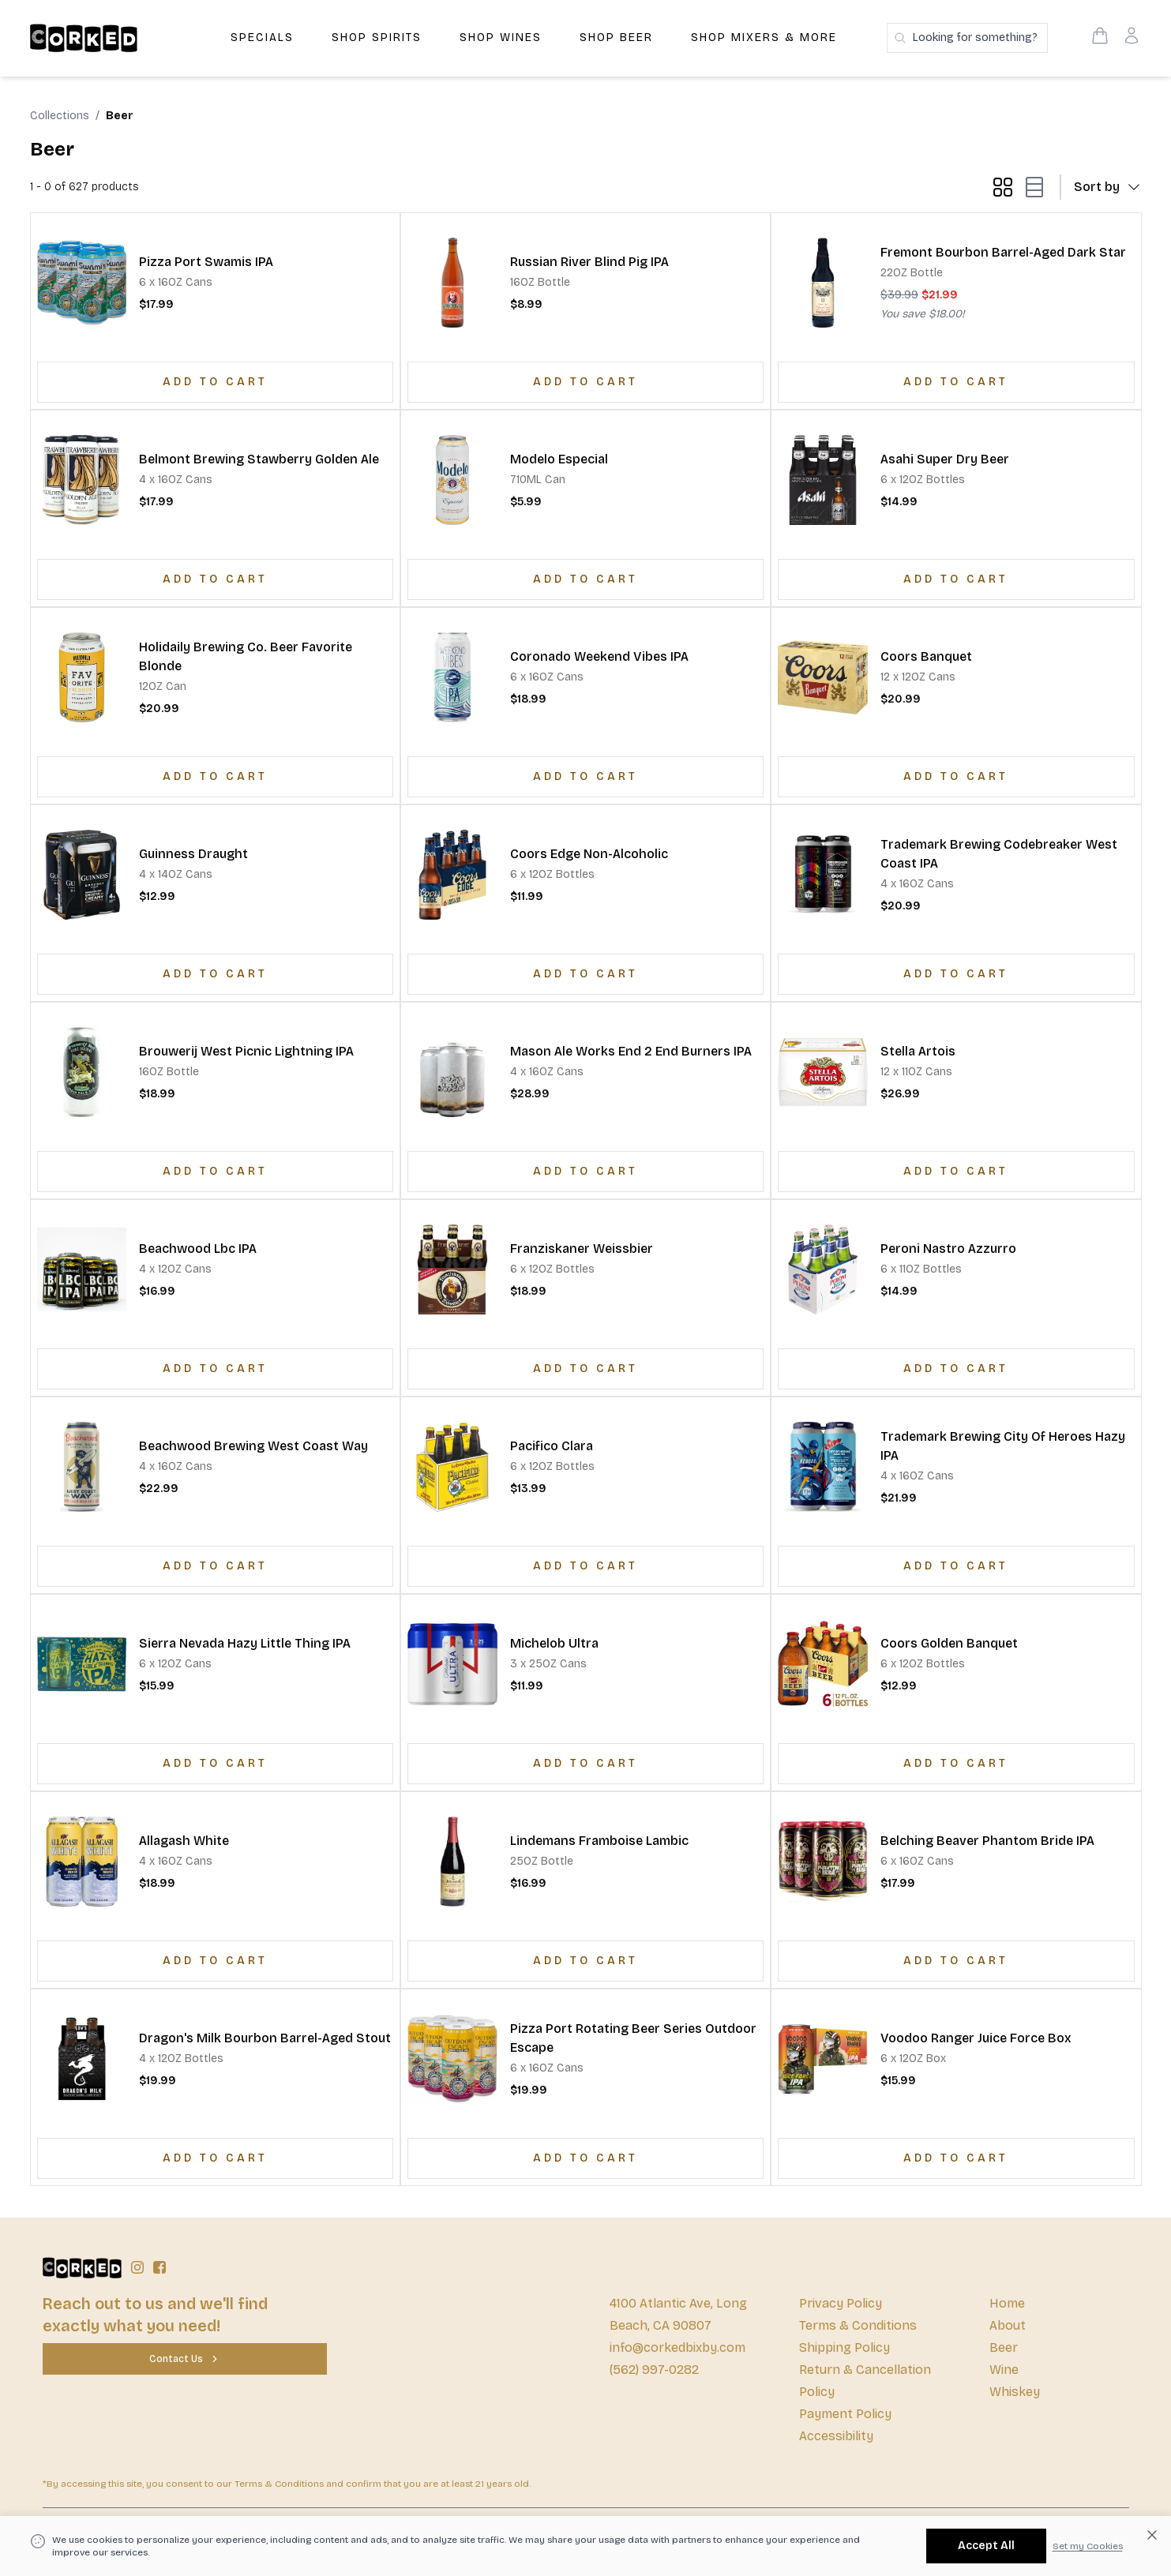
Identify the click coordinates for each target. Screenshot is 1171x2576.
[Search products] (967, 38)
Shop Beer (616, 37)
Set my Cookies (1088, 2546)
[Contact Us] (185, 2359)
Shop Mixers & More (764, 37)
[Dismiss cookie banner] (1152, 2535)
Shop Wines (501, 37)
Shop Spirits (377, 37)
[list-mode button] (1031, 187)
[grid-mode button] (1002, 187)
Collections (59, 115)
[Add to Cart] (215, 382)
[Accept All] (986, 2546)
